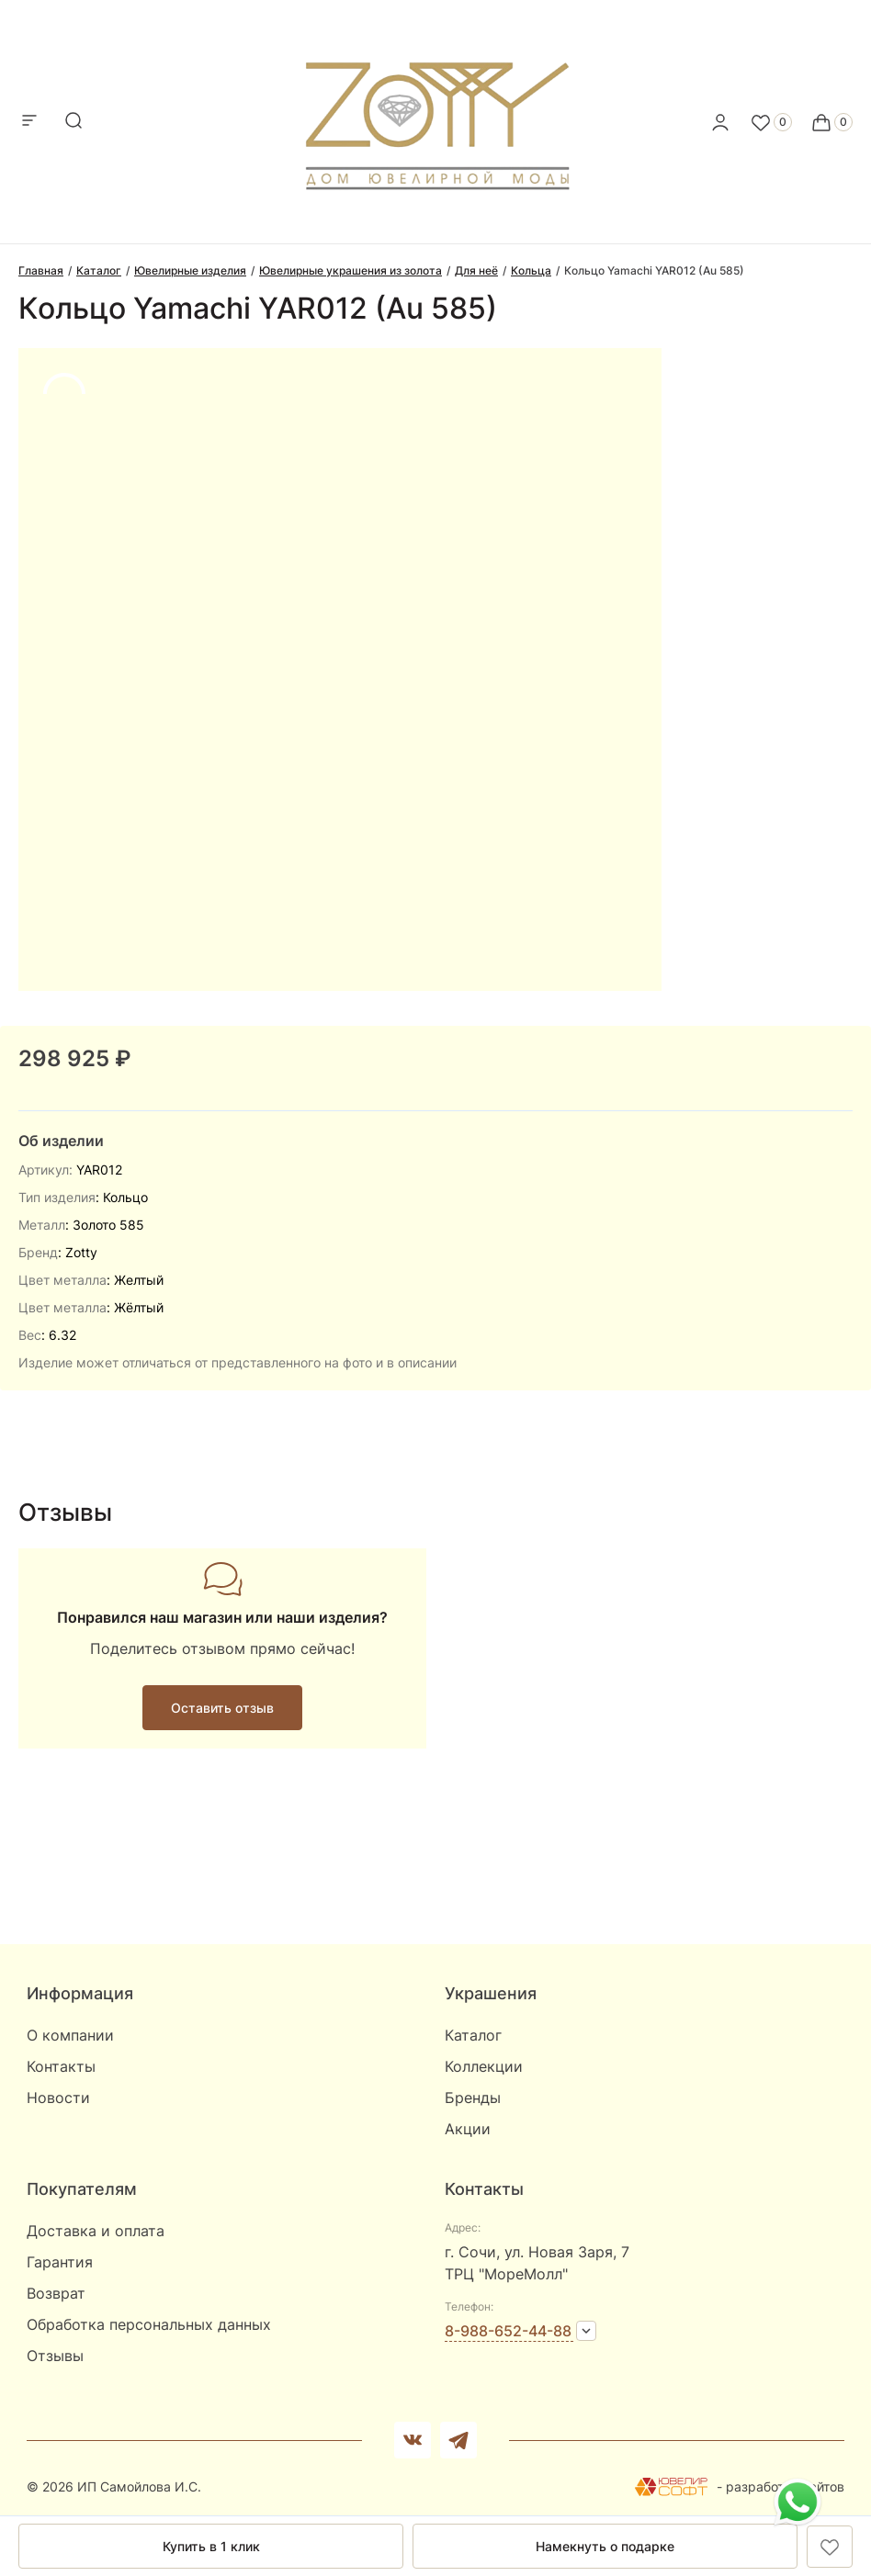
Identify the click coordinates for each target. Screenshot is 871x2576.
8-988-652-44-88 (508, 2331)
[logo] (436, 116)
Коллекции (484, 2066)
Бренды (473, 2097)
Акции (468, 2129)
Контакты (61, 2066)
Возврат (56, 2293)
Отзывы (55, 2355)
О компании (70, 2035)
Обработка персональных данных (149, 2324)
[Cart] (831, 122)
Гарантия (60, 2262)
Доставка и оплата (95, 2231)
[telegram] (458, 2440)
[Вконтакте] (412, 2440)
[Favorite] (771, 122)
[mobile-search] (73, 121)
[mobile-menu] (29, 121)
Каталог (473, 2035)
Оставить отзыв (222, 1707)
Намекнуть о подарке (605, 2546)
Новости (58, 2097)
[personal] (720, 122)
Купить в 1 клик (211, 2546)
